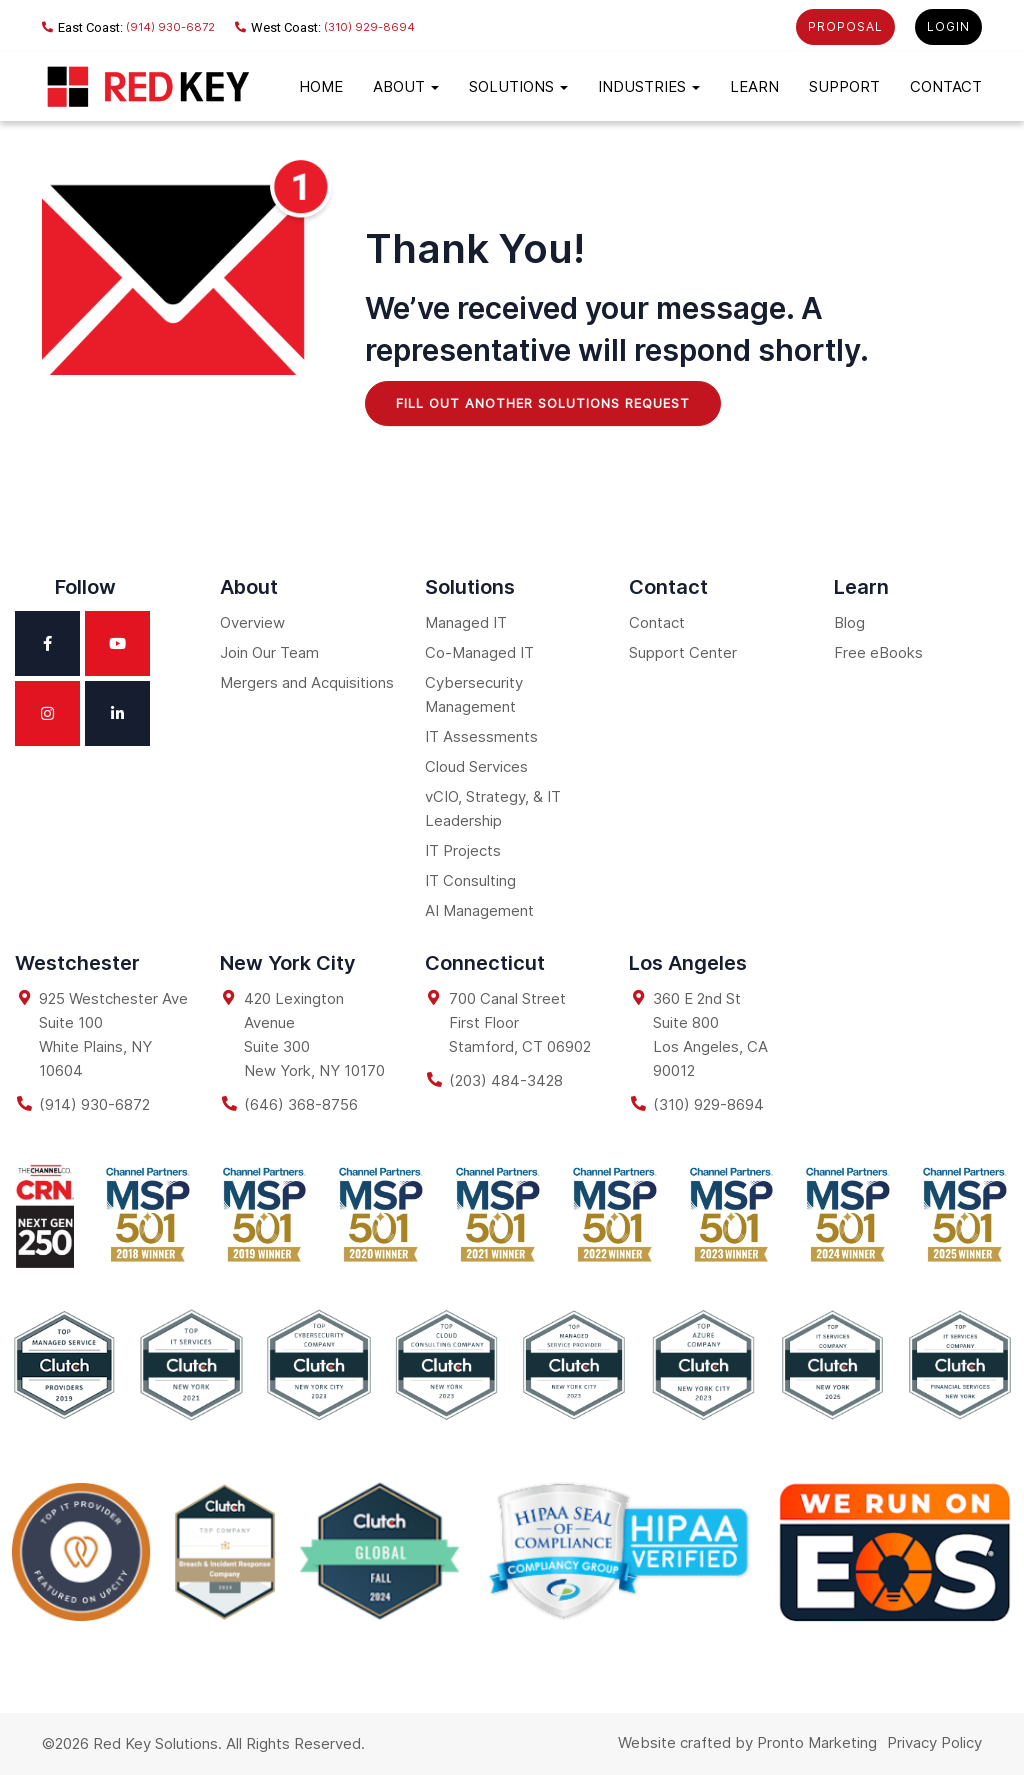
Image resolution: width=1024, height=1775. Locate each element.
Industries (649, 86)
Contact (946, 86)
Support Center (683, 652)
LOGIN (948, 26)
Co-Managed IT (479, 652)
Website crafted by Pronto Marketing (747, 1742)
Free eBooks (878, 652)
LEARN (754, 86)
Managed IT (466, 622)
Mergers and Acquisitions (307, 682)
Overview (252, 622)
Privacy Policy (934, 1742)
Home (321, 86)
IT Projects (463, 850)
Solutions (518, 86)
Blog (849, 622)
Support (844, 86)
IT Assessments (481, 736)
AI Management (479, 910)
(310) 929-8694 (325, 27)
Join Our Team (269, 652)
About (406, 86)
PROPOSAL (845, 26)
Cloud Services (476, 766)
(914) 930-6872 (128, 27)
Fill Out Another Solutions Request (543, 403)
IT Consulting (470, 880)
